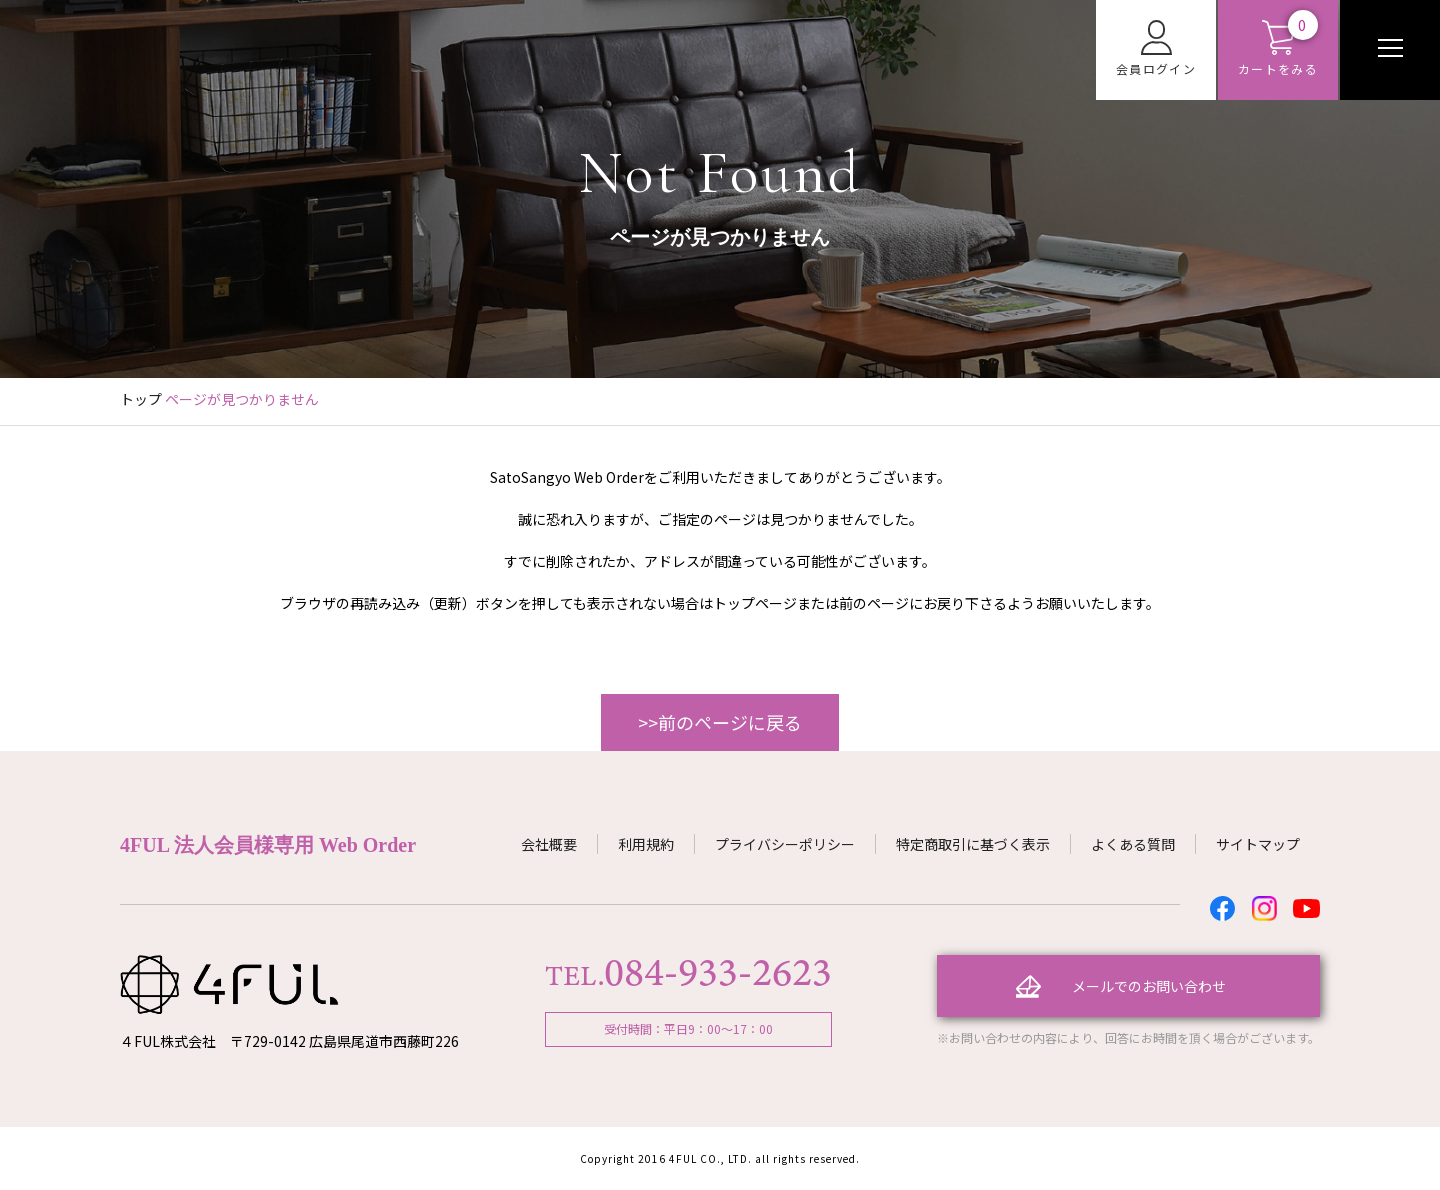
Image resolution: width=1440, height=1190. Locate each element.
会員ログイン (1156, 48)
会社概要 (549, 844)
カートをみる (1278, 48)
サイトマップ (1258, 844)
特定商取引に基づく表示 (973, 844)
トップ (141, 399)
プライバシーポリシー (785, 844)
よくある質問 (1133, 844)
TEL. (688, 976)
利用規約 (646, 844)
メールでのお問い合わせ (1149, 986)
